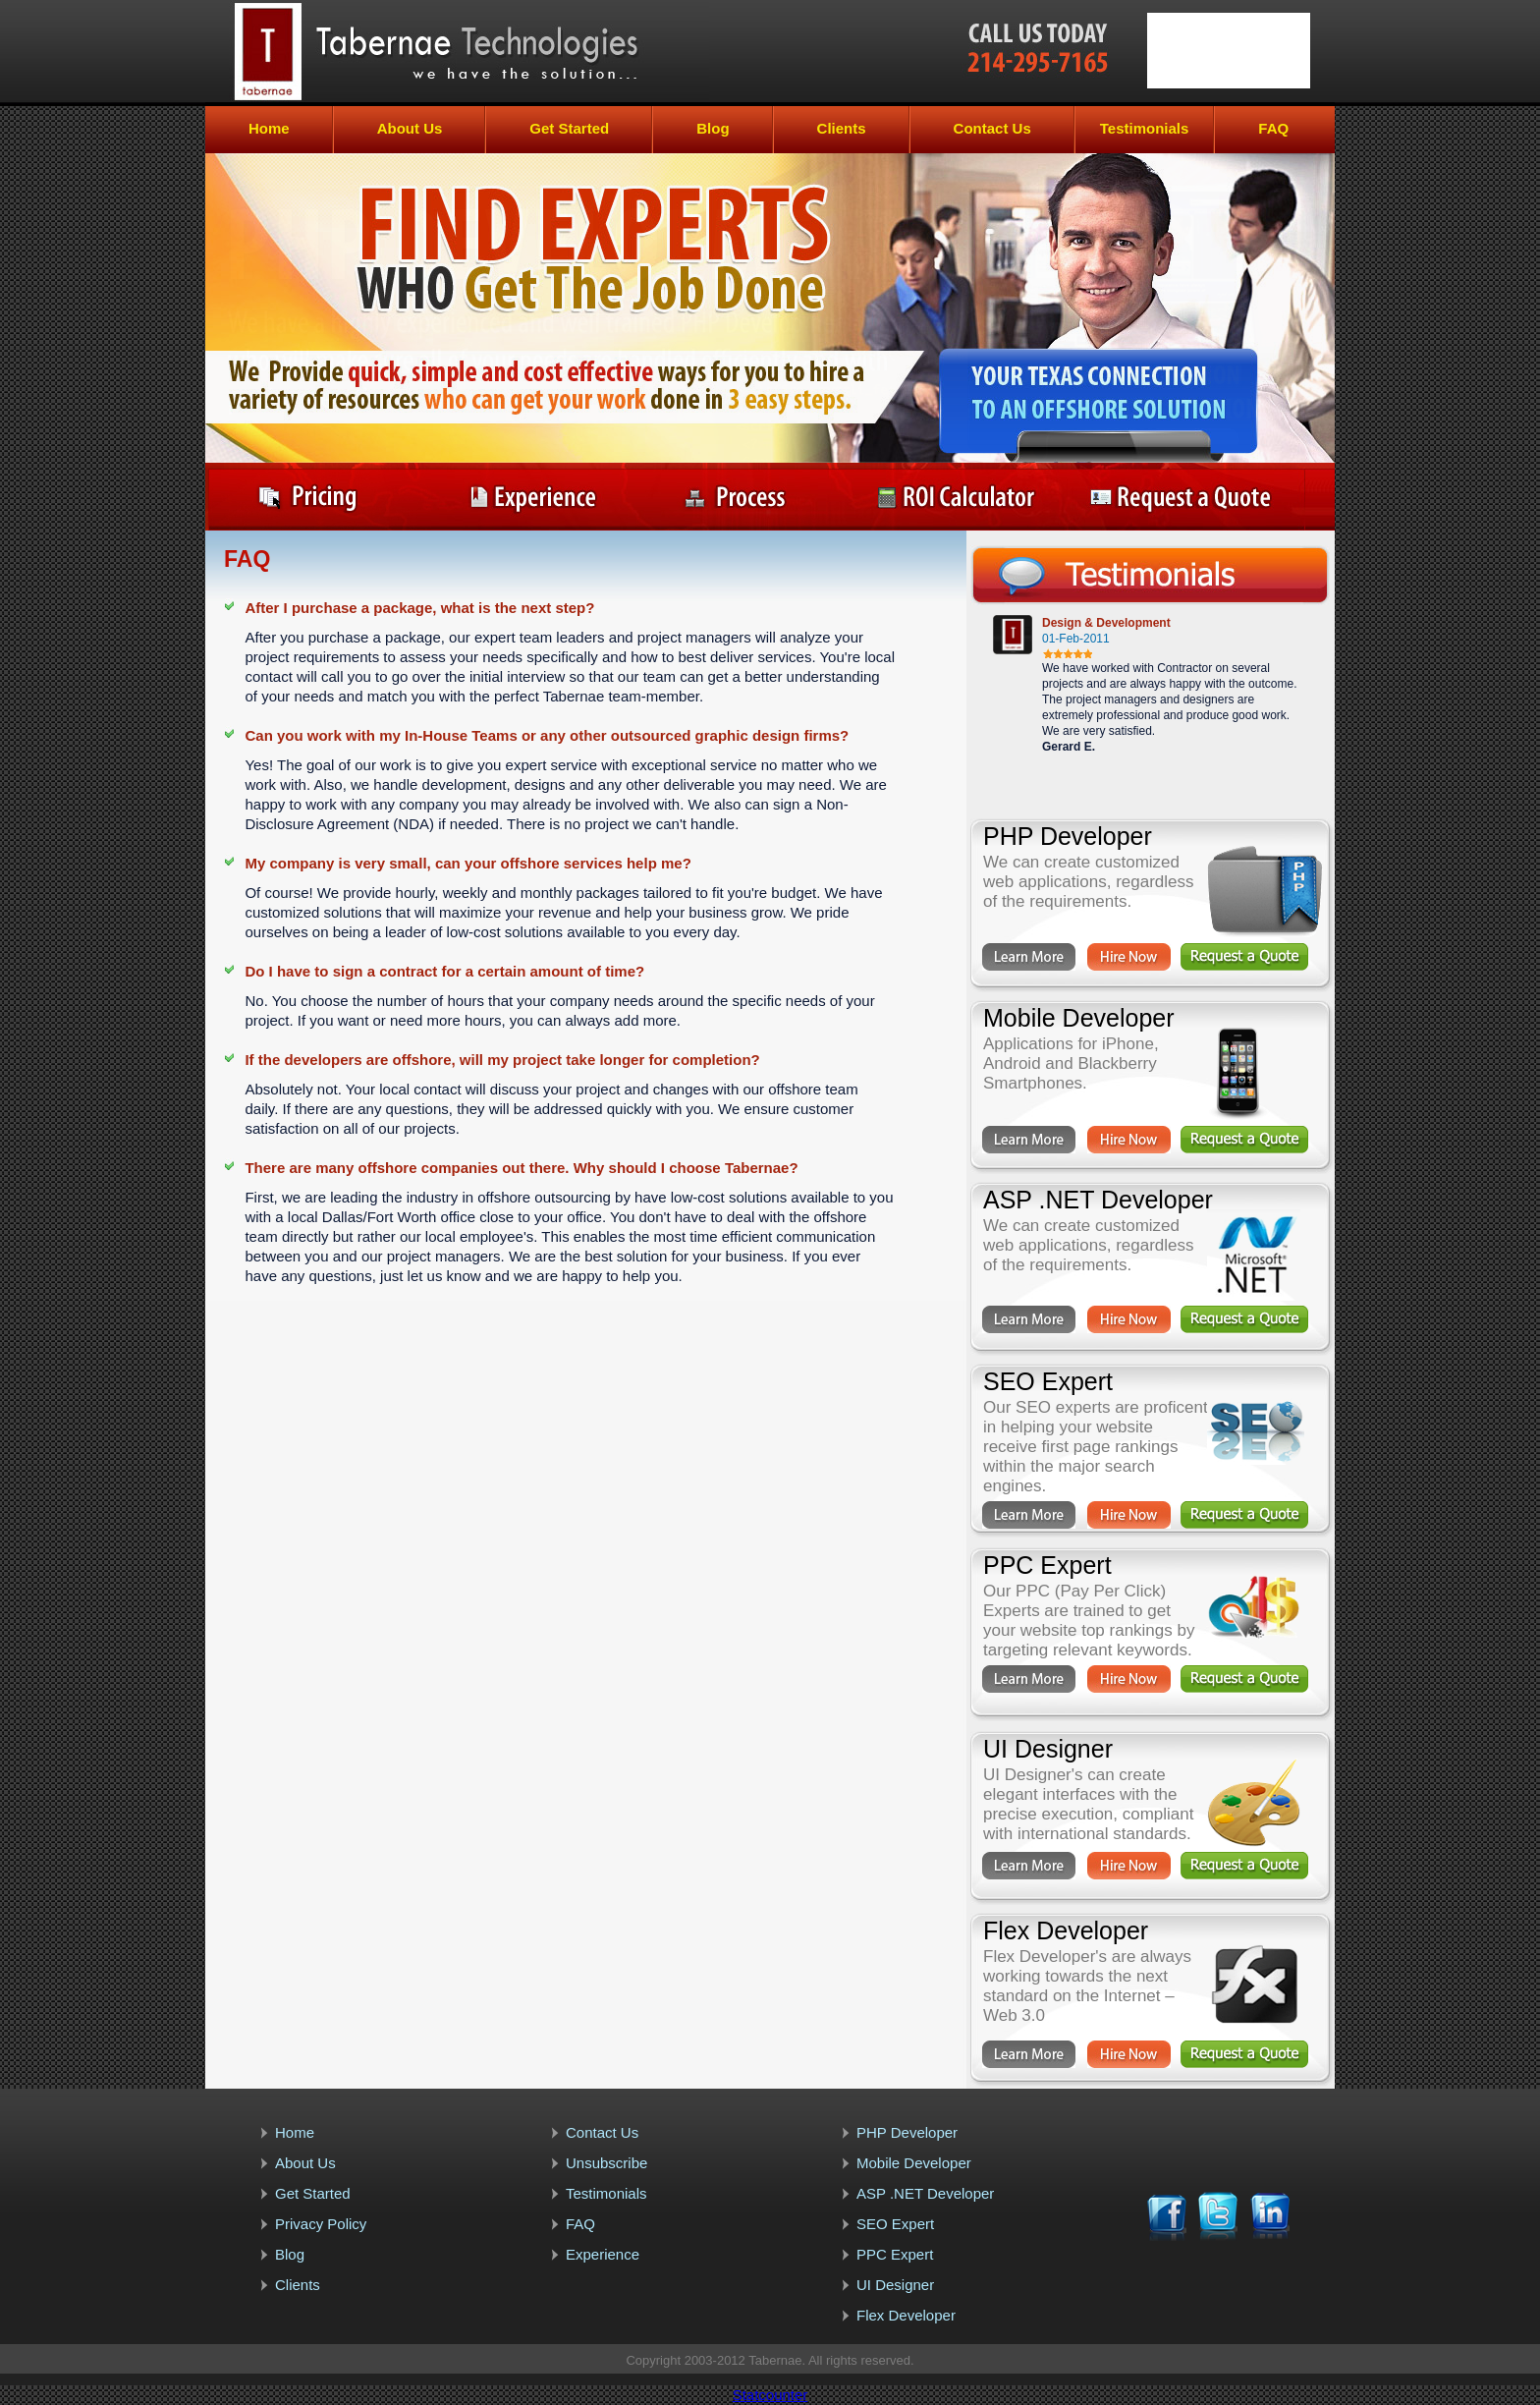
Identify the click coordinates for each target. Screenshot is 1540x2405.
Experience (602, 2254)
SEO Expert (895, 2223)
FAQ (1273, 128)
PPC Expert (894, 2254)
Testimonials (1144, 128)
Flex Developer (906, 2315)
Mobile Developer (913, 2162)
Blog (712, 128)
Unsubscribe (606, 2162)
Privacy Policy (320, 2223)
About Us (410, 128)
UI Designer (895, 2284)
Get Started (569, 128)
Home (269, 128)
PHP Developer (907, 2132)
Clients (841, 128)
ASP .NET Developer (925, 2193)
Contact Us (992, 128)
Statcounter (770, 2394)
